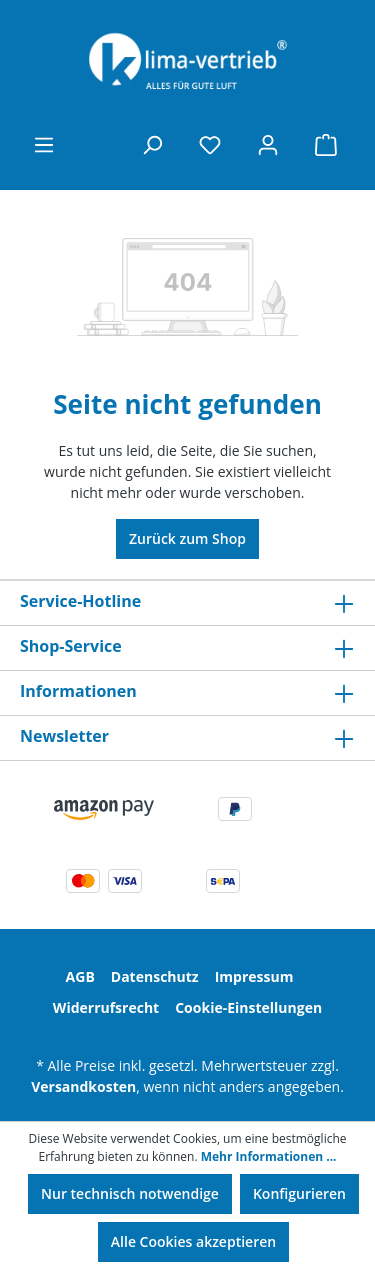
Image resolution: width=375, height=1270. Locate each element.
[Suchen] (152, 145)
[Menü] (44, 145)
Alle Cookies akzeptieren (193, 1241)
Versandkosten (83, 1086)
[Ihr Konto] (268, 145)
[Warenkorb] (326, 145)
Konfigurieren (299, 1193)
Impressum (254, 976)
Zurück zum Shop (187, 538)
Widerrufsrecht (106, 1007)
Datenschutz (155, 976)
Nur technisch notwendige (130, 1193)
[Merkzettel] (210, 145)
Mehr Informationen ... (269, 1156)
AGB (80, 976)
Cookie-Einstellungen (248, 1007)
